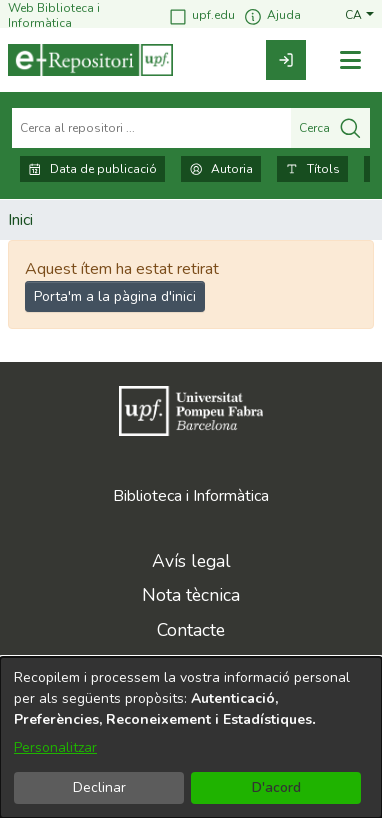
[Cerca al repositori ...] (151, 128)
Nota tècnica (191, 595)
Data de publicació (92, 169)
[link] (286, 60)
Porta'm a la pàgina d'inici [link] (115, 296)
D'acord (276, 787)
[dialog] (191, 737)
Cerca (330, 128)
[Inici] (90, 60)
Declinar (99, 787)
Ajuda (272, 16)
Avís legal (191, 561)
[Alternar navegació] (350, 60)
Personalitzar (55, 747)
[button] (359, 15)
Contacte (191, 630)
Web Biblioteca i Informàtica (54, 15)
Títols (312, 169)
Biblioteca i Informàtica (191, 496)
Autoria (221, 169)
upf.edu (201, 16)
